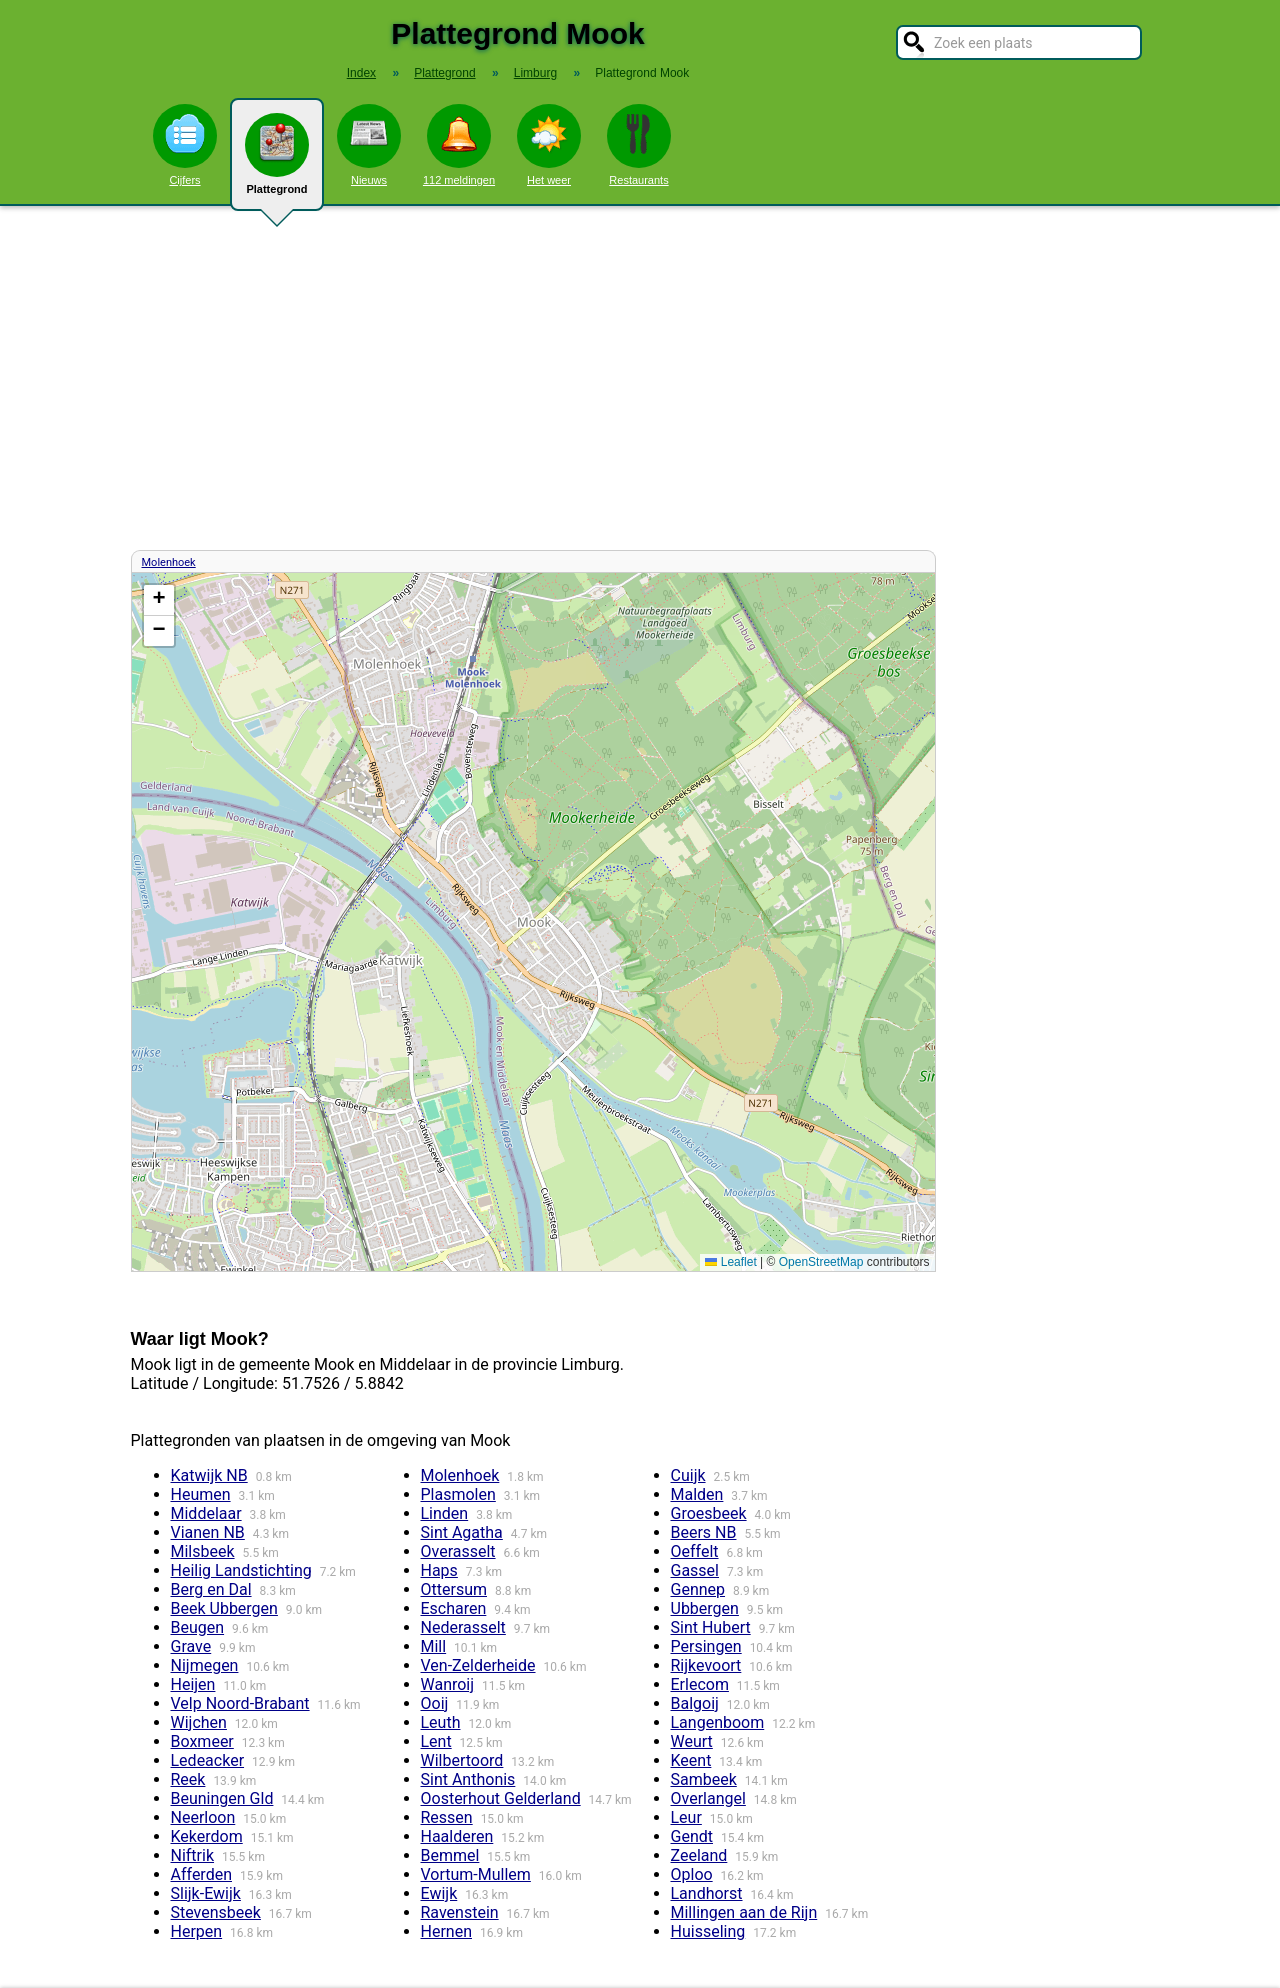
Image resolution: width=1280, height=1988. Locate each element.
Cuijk (688, 1475)
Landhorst (707, 1893)
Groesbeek (709, 1513)
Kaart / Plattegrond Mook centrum (531, 922)
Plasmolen (458, 1494)
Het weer (549, 145)
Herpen (197, 1931)
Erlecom (700, 1684)
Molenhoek (169, 562)
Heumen (201, 1494)
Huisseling (708, 1931)
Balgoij (695, 1703)
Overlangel (708, 1798)
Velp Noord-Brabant (240, 1703)
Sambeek (704, 1779)
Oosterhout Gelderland (501, 1798)
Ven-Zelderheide (478, 1665)
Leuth (441, 1722)
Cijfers (185, 145)
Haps (439, 1570)
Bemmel (450, 1855)
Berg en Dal (211, 1589)
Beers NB (704, 1532)
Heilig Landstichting (241, 1570)
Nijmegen (205, 1665)
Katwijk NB (209, 1475)
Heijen (193, 1684)
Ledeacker (208, 1760)
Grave (191, 1646)
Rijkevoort (706, 1665)
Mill (434, 1646)
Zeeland (699, 1855)
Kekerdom (207, 1836)
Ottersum (454, 1589)
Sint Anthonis (468, 1779)
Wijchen (199, 1722)
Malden (697, 1494)
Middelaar (206, 1513)
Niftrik (193, 1855)
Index (361, 73)
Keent (691, 1760)
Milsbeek (203, 1551)
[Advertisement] (640, 378)
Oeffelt (695, 1551)
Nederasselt (463, 1627)
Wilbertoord (462, 1760)
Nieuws (369, 145)
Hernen (446, 1931)
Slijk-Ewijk (206, 1893)
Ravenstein (460, 1912)
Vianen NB (208, 1532)
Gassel (695, 1570)
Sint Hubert (711, 1627)
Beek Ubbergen (224, 1608)
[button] (159, 600)
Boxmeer (202, 1741)
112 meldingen (459, 145)
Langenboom (718, 1722)
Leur (686, 1817)
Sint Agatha (462, 1532)
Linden (445, 1513)
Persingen (706, 1646)
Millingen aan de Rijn (744, 1912)
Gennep (698, 1589)
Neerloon (203, 1817)
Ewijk (439, 1893)
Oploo (692, 1874)
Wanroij (448, 1684)
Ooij (435, 1703)
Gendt (692, 1836)
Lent (436, 1741)
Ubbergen (705, 1608)
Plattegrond (277, 162)
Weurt (692, 1741)
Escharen (454, 1608)
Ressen (447, 1817)
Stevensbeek (216, 1912)
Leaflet (730, 1262)
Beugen (198, 1627)
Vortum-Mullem (476, 1874)
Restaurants (639, 145)
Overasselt (458, 1551)
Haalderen (457, 1836)
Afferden (201, 1874)
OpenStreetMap (821, 1262)
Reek (188, 1779)
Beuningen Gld (222, 1798)
